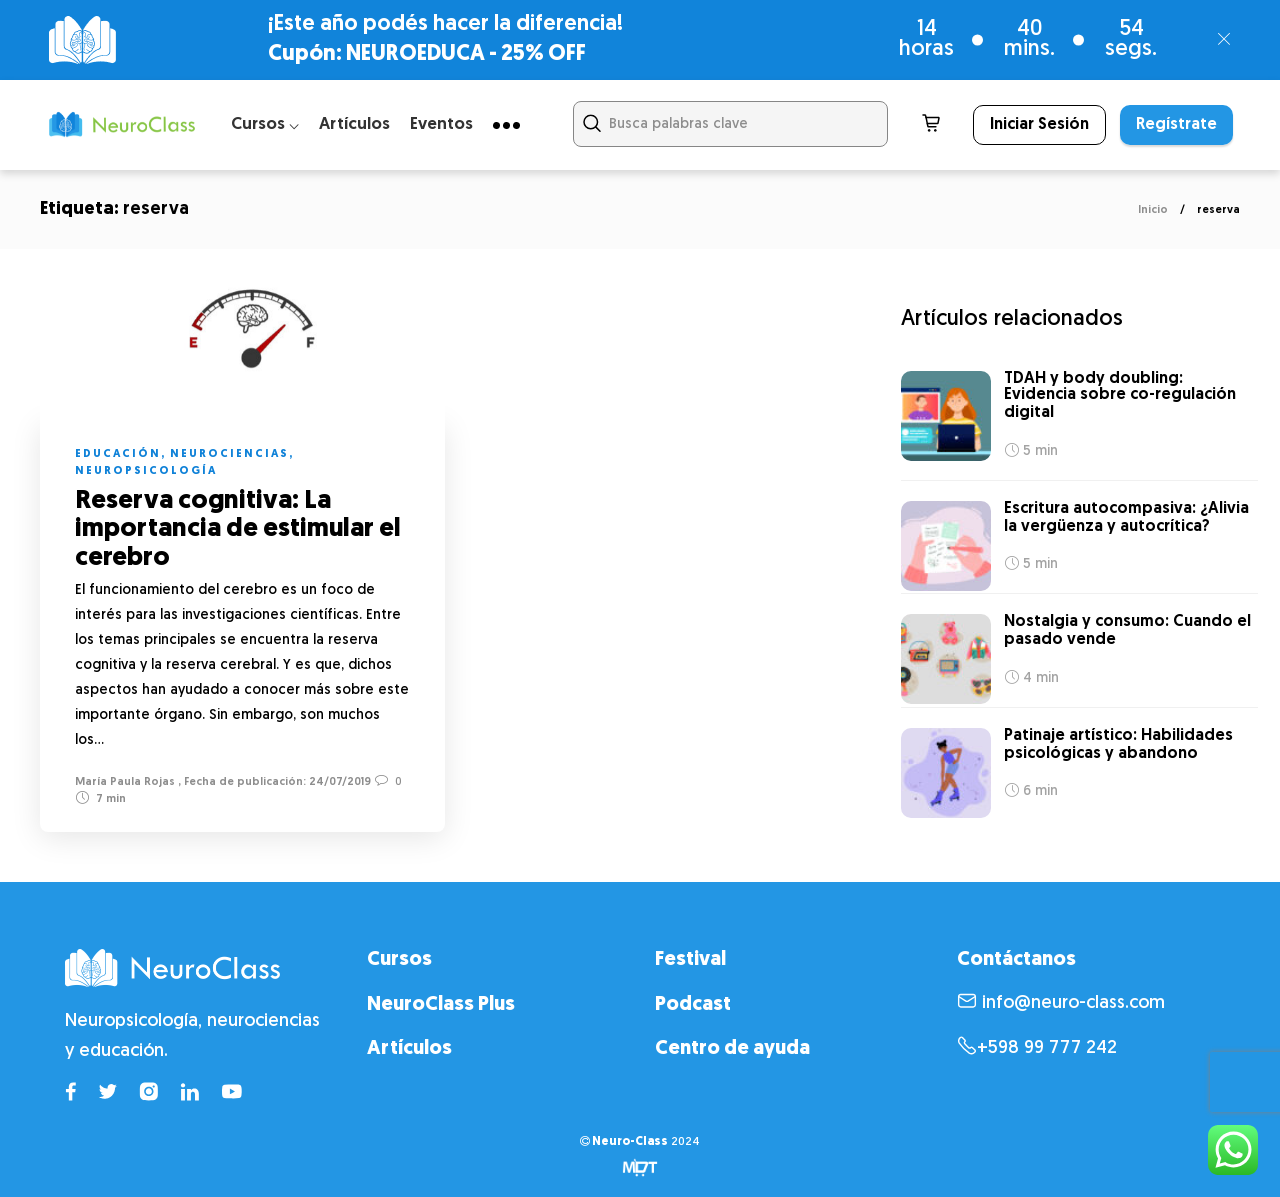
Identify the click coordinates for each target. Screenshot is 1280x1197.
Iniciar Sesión (1039, 125)
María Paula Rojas (125, 782)
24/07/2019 (338, 782)
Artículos (354, 124)
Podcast (693, 1005)
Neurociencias (229, 454)
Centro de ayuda (732, 1049)
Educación (118, 454)
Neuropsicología (146, 471)
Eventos (441, 124)
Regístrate (1176, 125)
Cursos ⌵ (265, 124)
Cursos (399, 960)
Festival (690, 960)
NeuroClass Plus (441, 1005)
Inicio (1153, 210)
